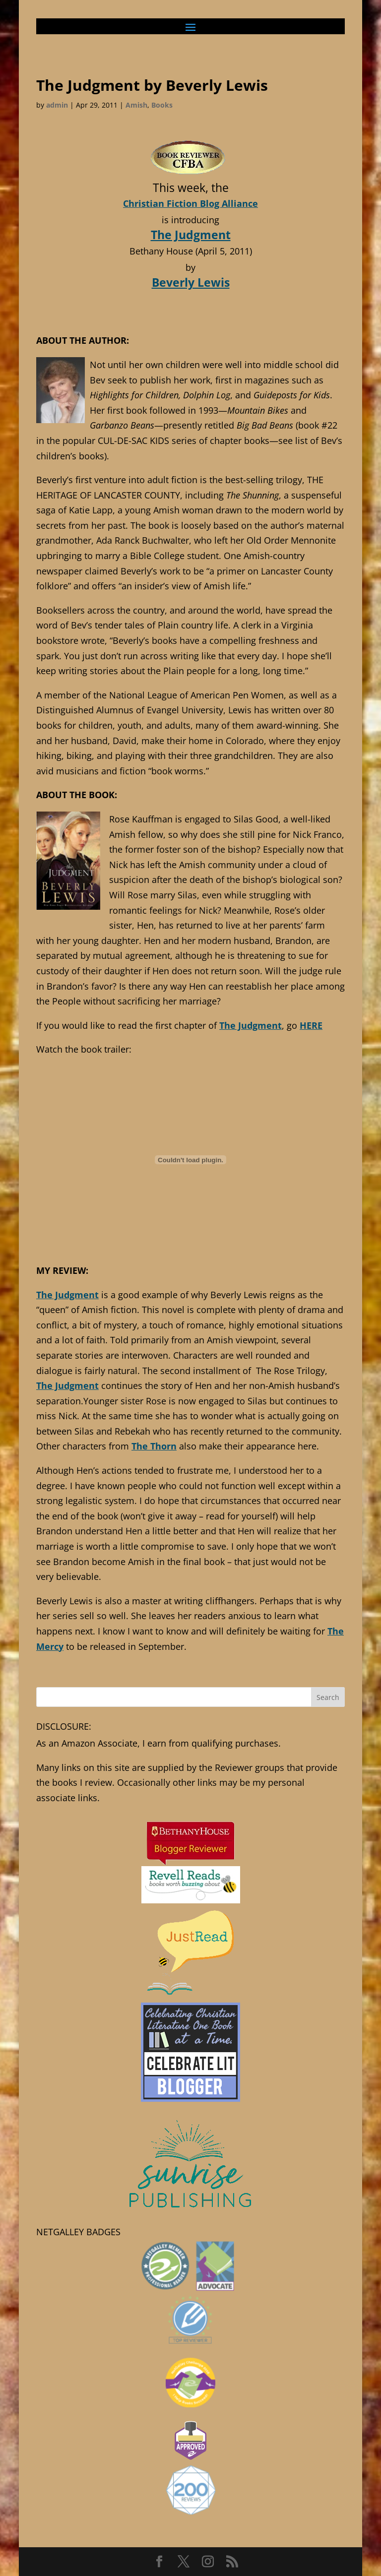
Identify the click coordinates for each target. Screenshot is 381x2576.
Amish (136, 105)
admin (57, 105)
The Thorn (154, 1446)
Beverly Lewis (191, 282)
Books (162, 105)
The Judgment (191, 235)
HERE (311, 1025)
